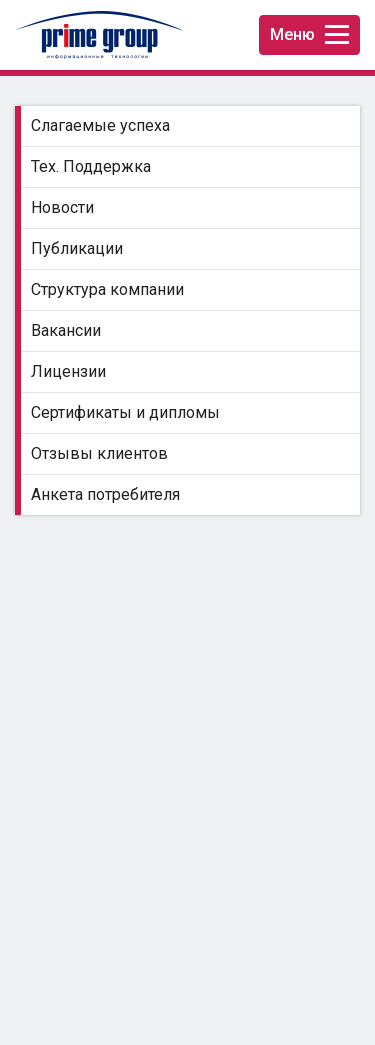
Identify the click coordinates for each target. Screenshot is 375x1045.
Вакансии (66, 330)
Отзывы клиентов (99, 453)
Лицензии (68, 371)
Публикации (77, 248)
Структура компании (107, 289)
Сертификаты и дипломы (125, 412)
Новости (62, 207)
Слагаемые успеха (100, 125)
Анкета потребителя (105, 494)
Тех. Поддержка (91, 166)
